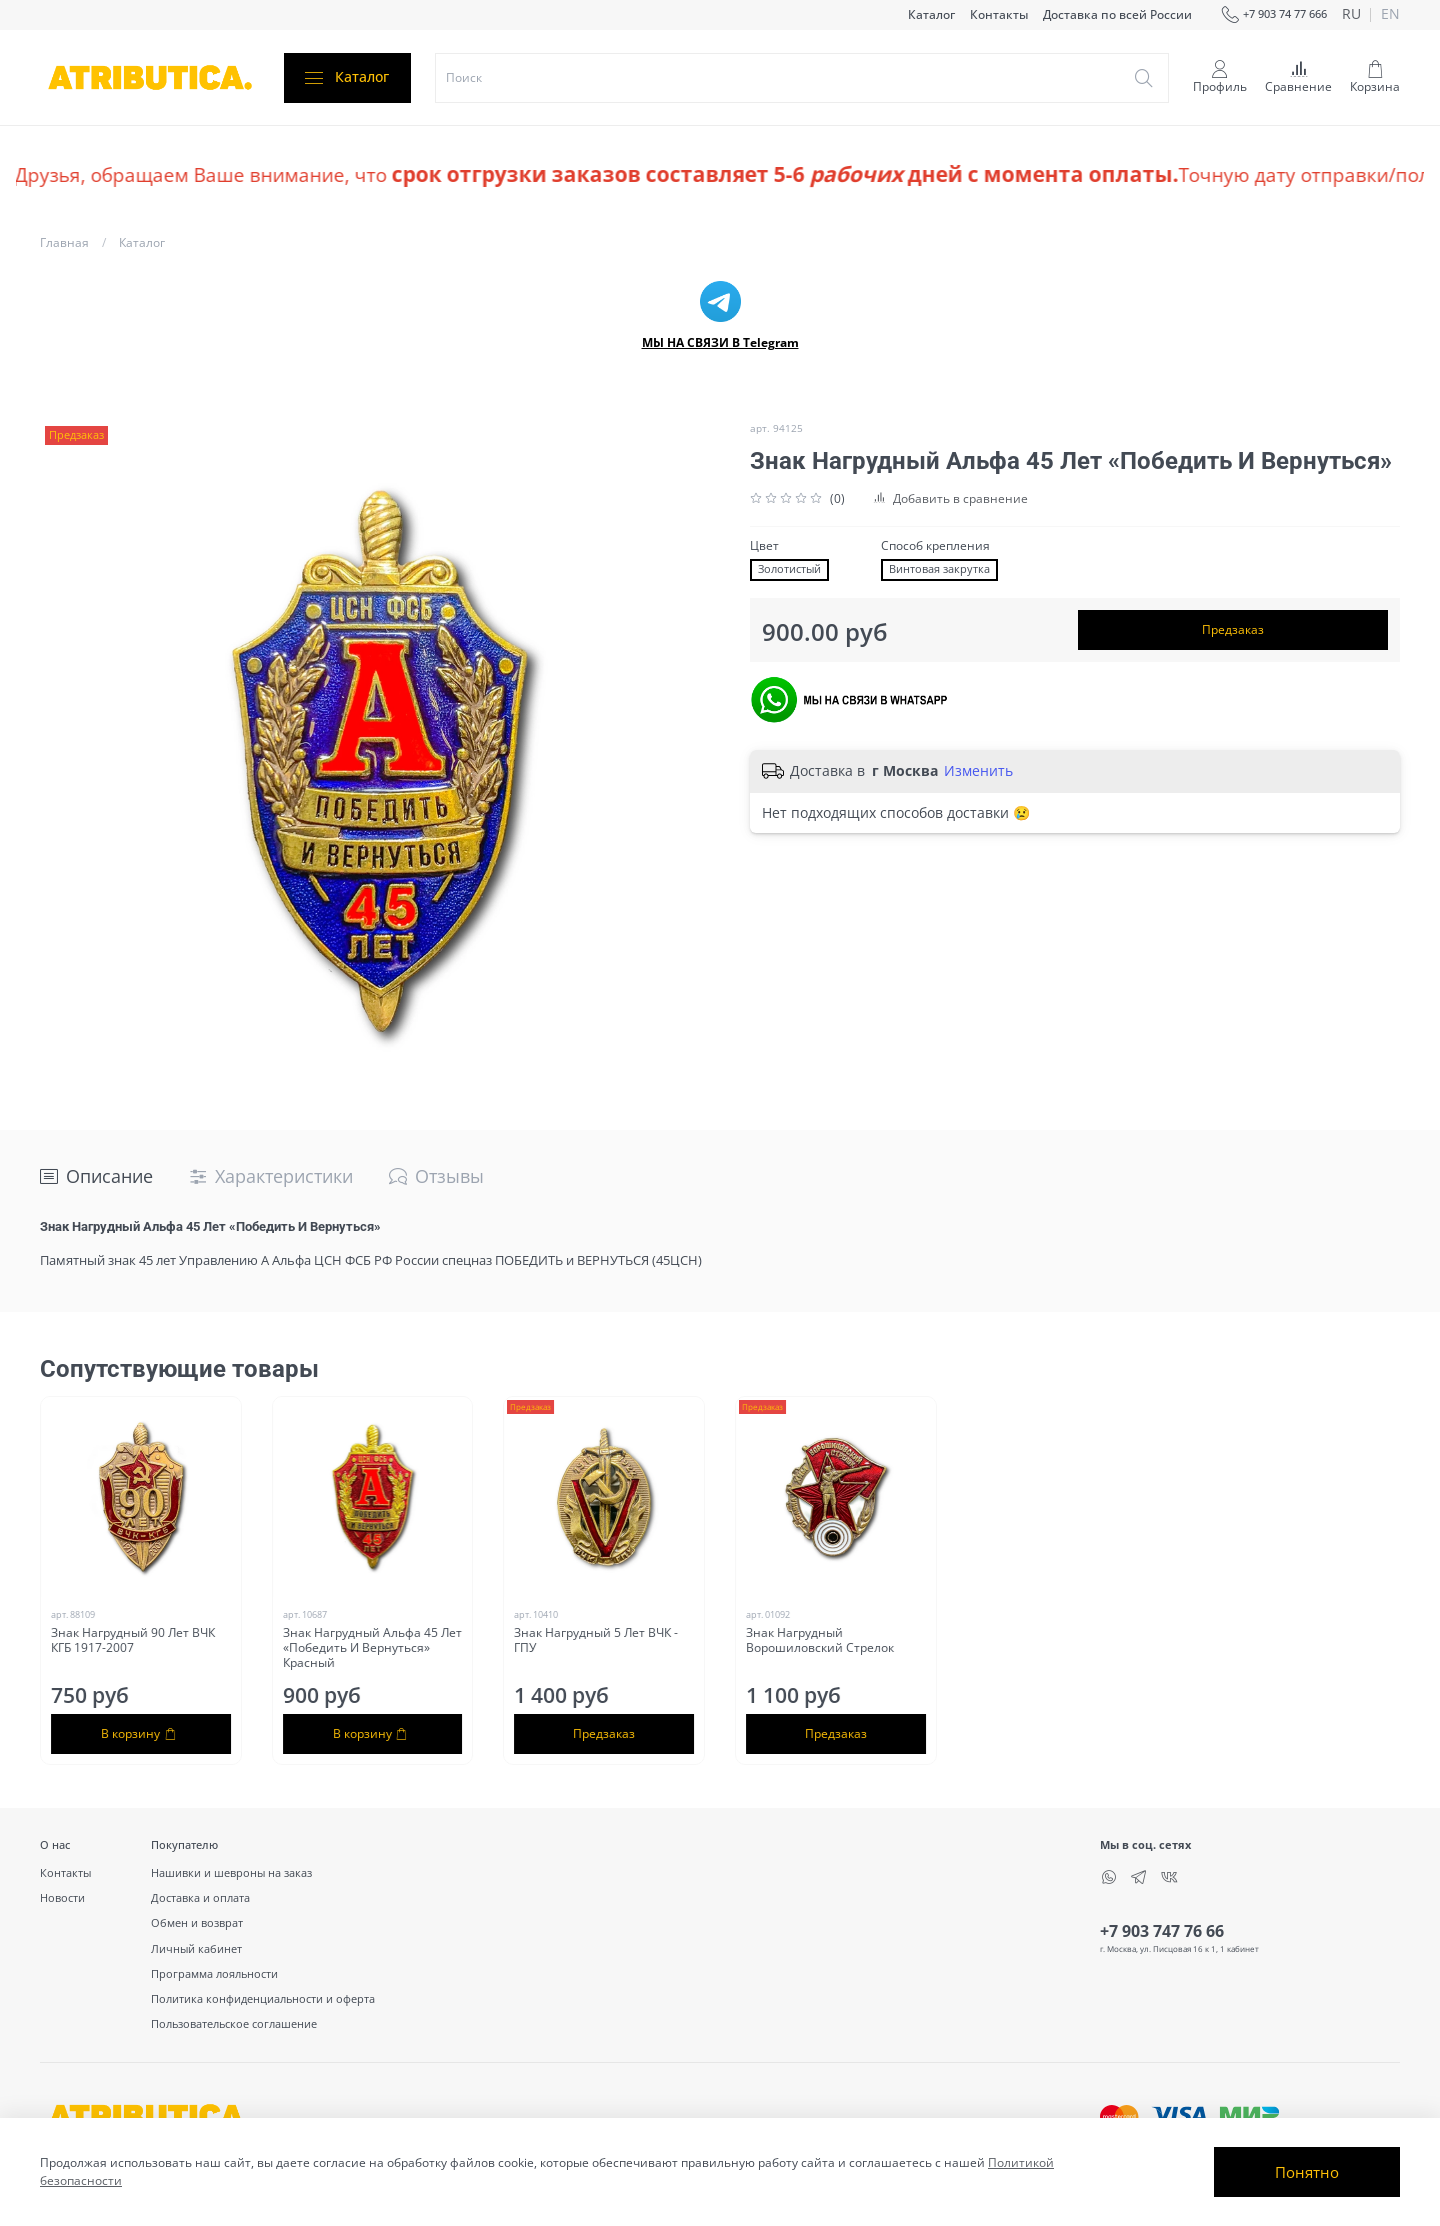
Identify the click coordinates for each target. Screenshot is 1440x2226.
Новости (62, 1897)
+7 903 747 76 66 (1162, 1931)
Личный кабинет (196, 1948)
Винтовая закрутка (939, 569)
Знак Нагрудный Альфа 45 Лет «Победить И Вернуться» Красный (372, 1647)
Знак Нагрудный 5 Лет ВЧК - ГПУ (596, 1640)
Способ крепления (935, 546)
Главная (64, 242)
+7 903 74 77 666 (1274, 15)
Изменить (978, 771)
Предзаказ (1233, 629)
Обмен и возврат (197, 1922)
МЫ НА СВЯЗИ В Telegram (720, 342)
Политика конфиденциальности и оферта (263, 1998)
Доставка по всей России (1117, 14)
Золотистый (789, 569)
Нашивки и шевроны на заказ (231, 1872)
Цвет (764, 546)
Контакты (999, 14)
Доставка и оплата (200, 1897)
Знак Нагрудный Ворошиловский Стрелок (820, 1640)
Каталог (931, 14)
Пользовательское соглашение (234, 2023)
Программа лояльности (214, 1973)
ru (1351, 15)
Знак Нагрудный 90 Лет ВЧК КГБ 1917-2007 (133, 1640)
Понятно (1307, 2172)
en (1390, 15)
